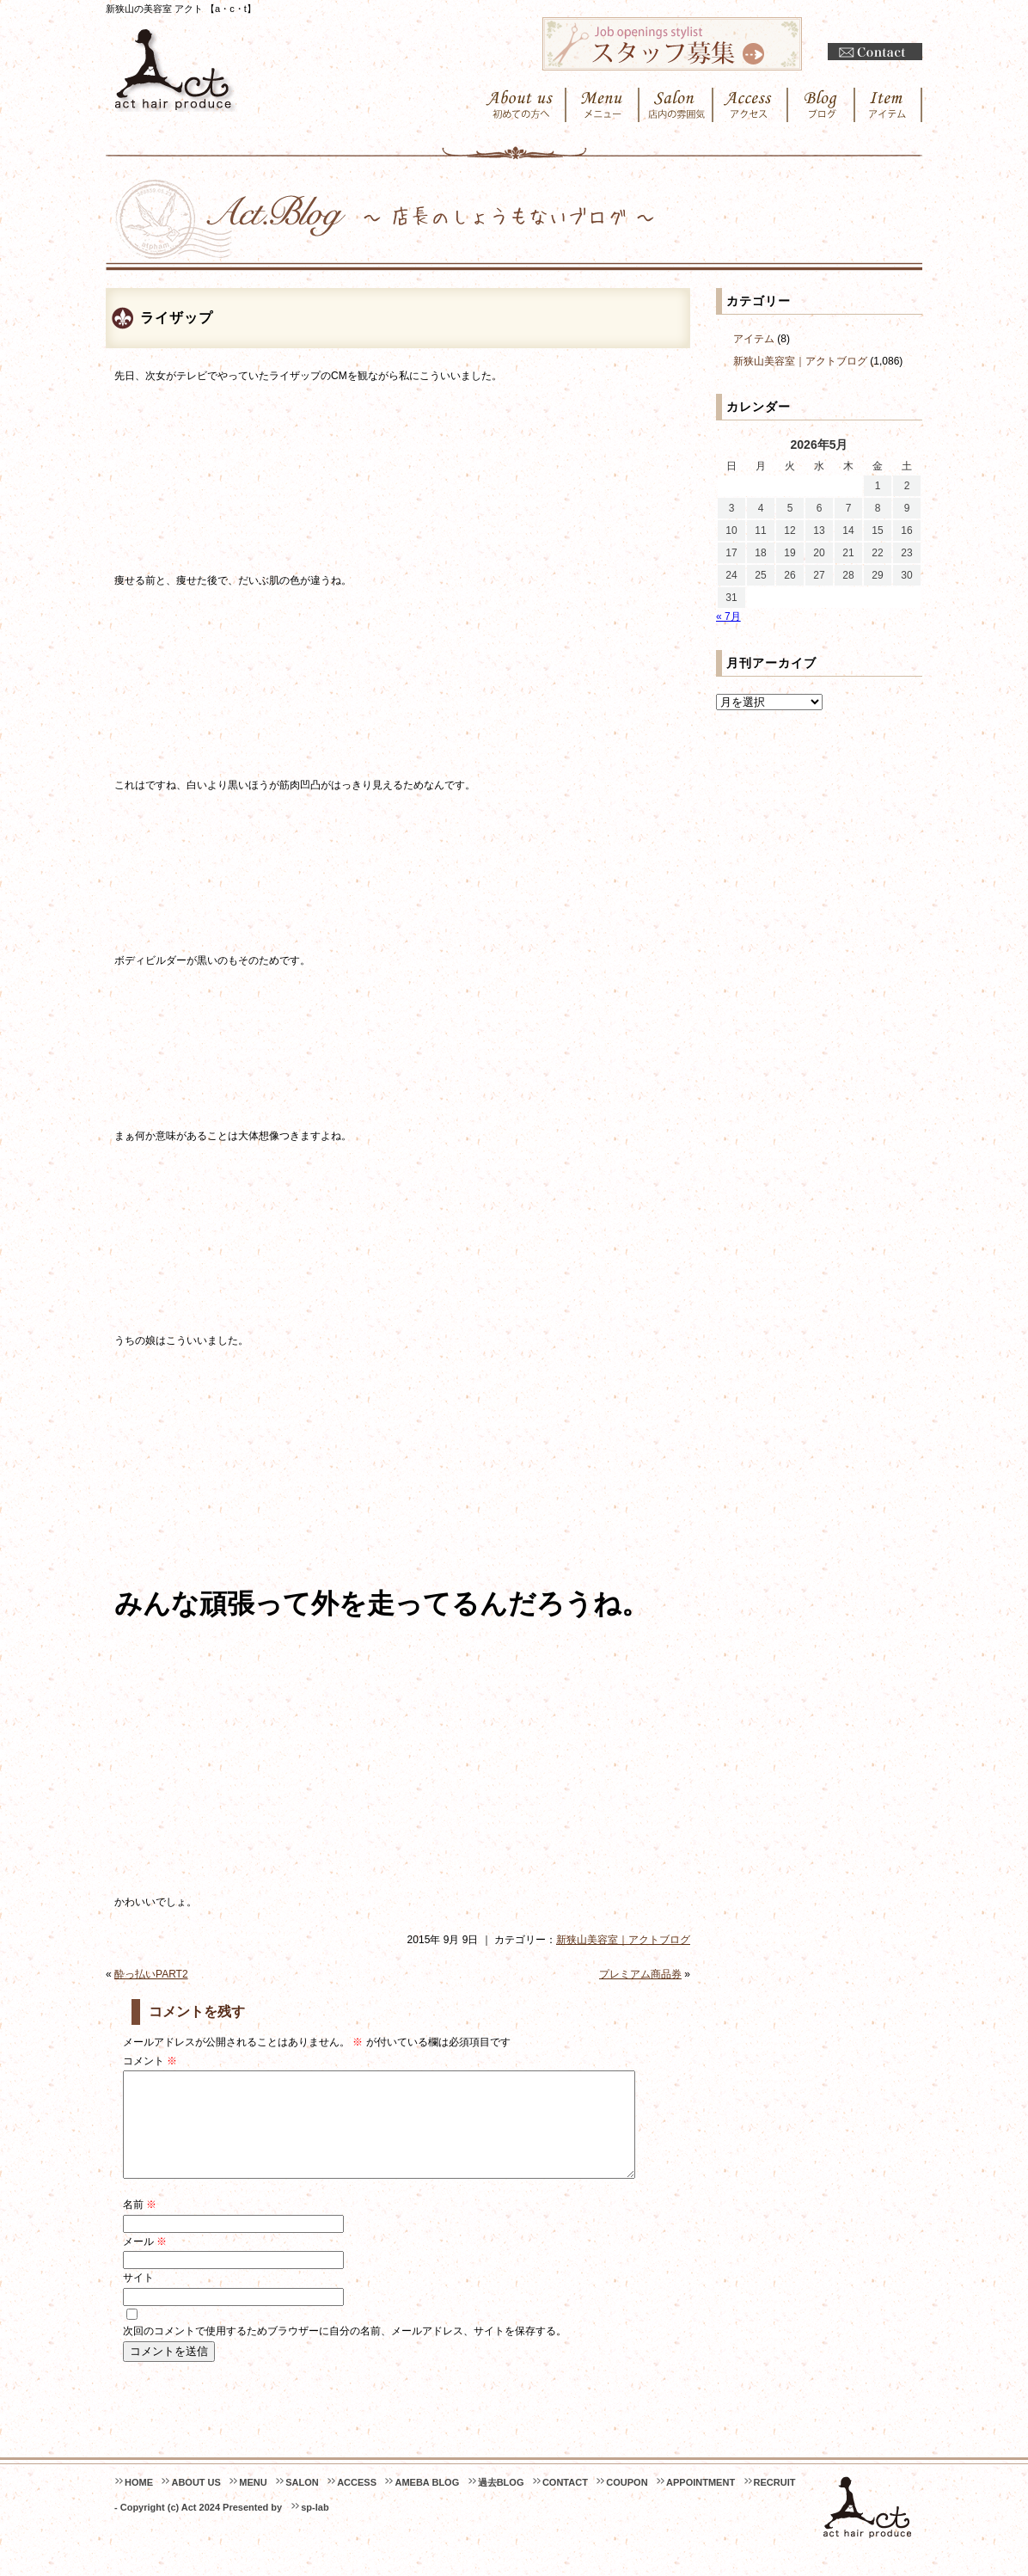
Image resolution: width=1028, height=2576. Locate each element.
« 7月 (728, 616)
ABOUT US (195, 2503)
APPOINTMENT (700, 2503)
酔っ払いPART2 (151, 1974)
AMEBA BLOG (427, 2503)
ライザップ (176, 317)
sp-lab (314, 2528)
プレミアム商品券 (640, 1974)
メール (145, 2262)
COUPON (626, 2503)
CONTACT (565, 2503)
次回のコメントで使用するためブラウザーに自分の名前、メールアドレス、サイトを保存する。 (344, 2352)
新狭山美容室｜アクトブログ (623, 1940)
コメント (150, 2061)
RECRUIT (775, 2503)
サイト (138, 2298)
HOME (139, 2503)
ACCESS (356, 2503)
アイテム (753, 339)
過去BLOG (501, 2503)
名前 (139, 2225)
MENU (252, 2503)
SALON (302, 2503)
